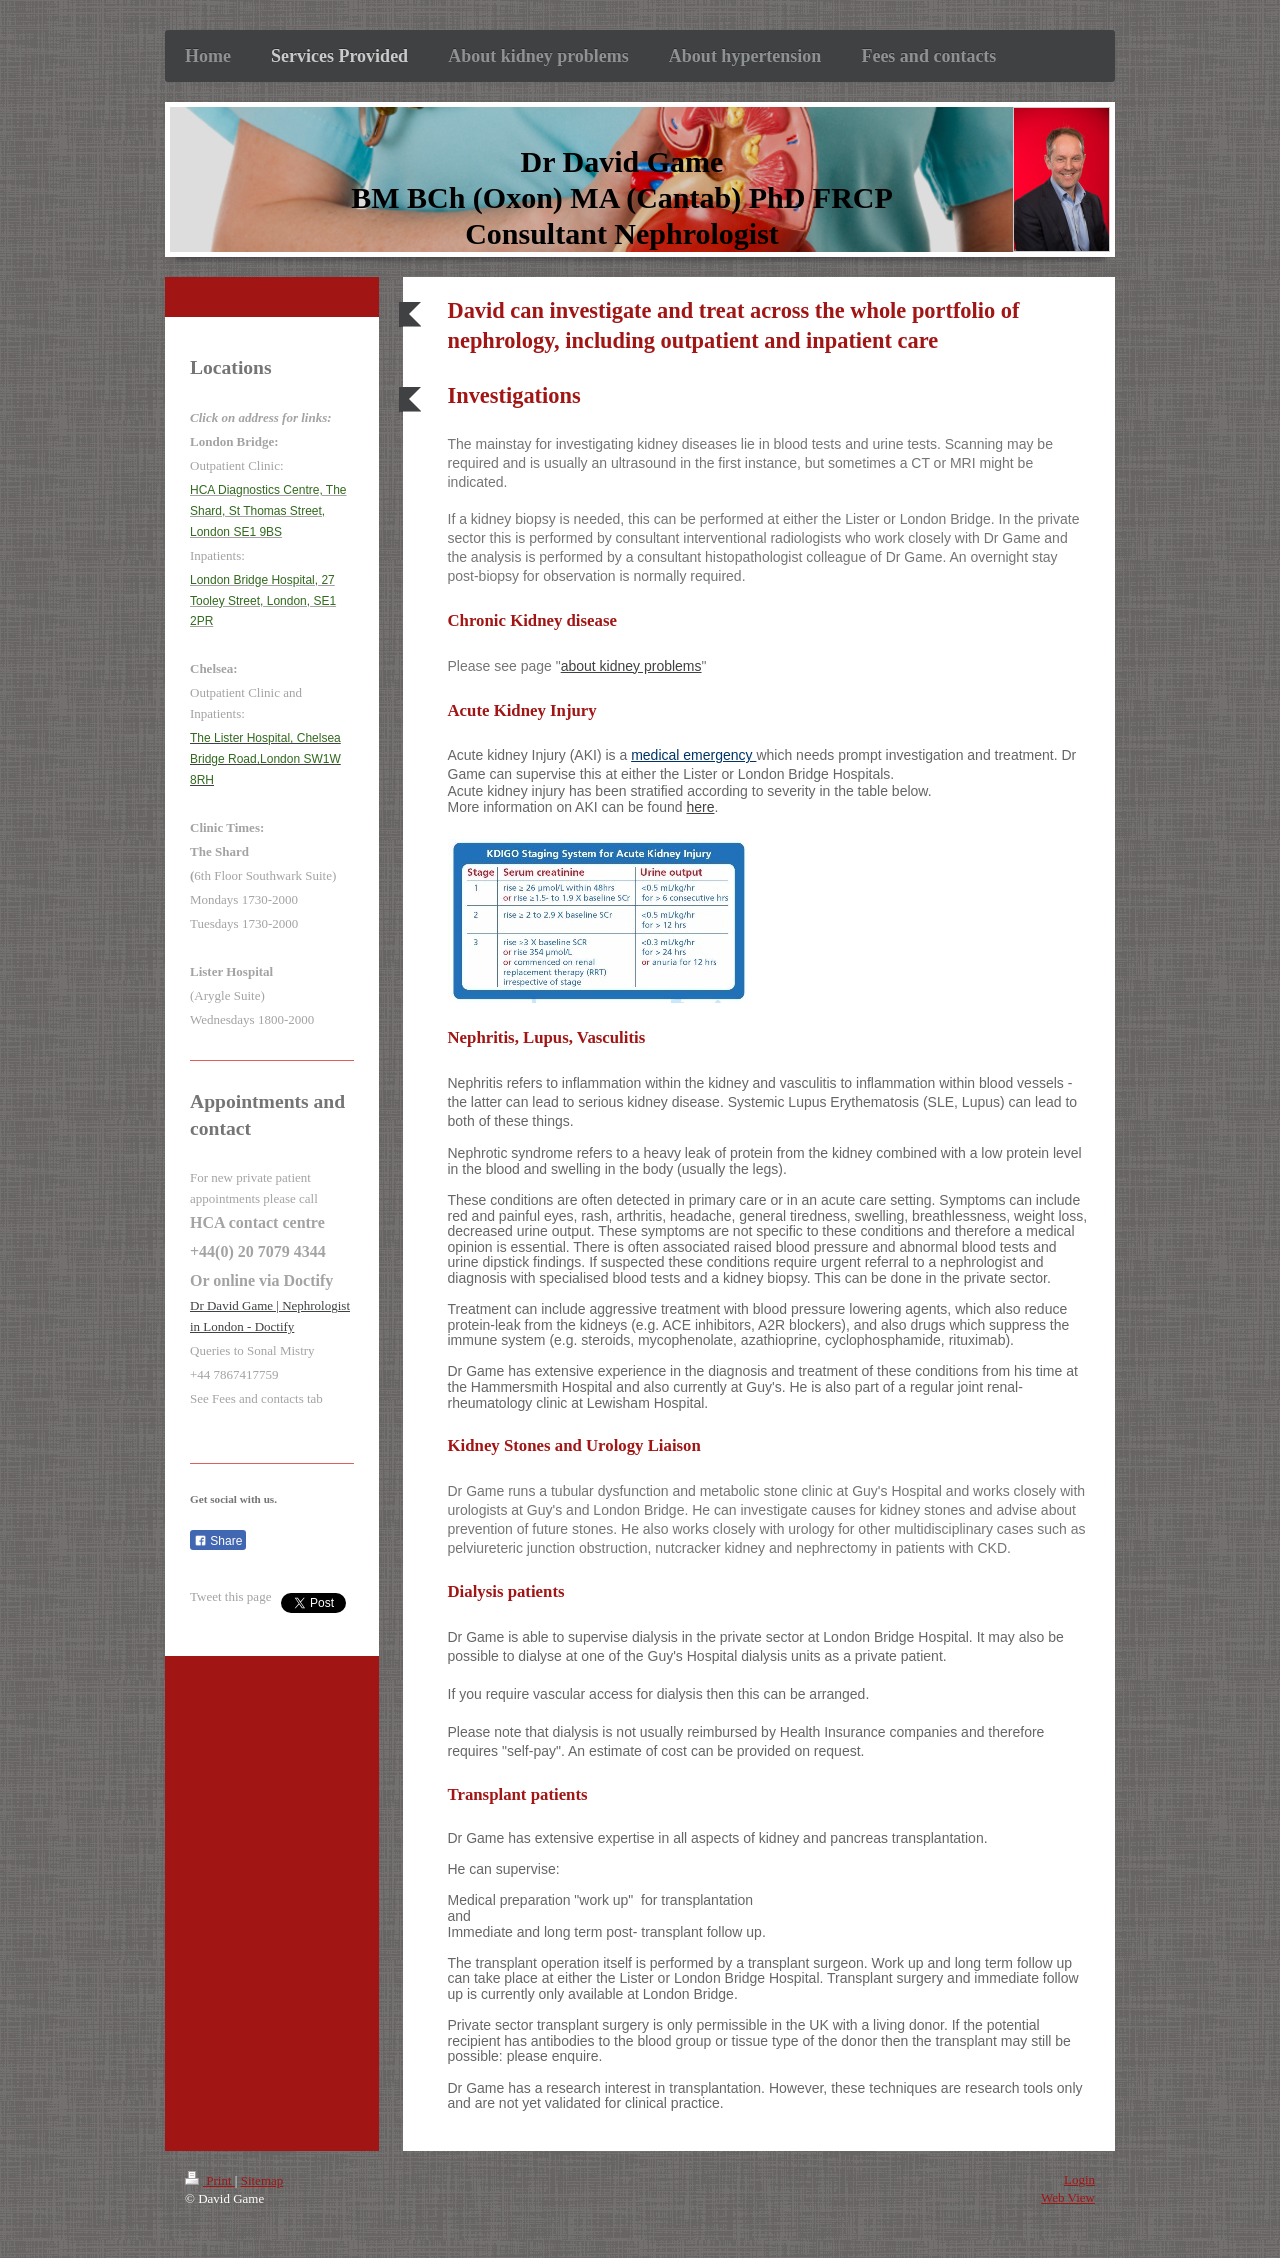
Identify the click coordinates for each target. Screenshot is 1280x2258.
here (700, 807)
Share (218, 1541)
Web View (1068, 2197)
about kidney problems (631, 666)
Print (210, 2180)
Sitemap (262, 2180)
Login (1079, 2179)
